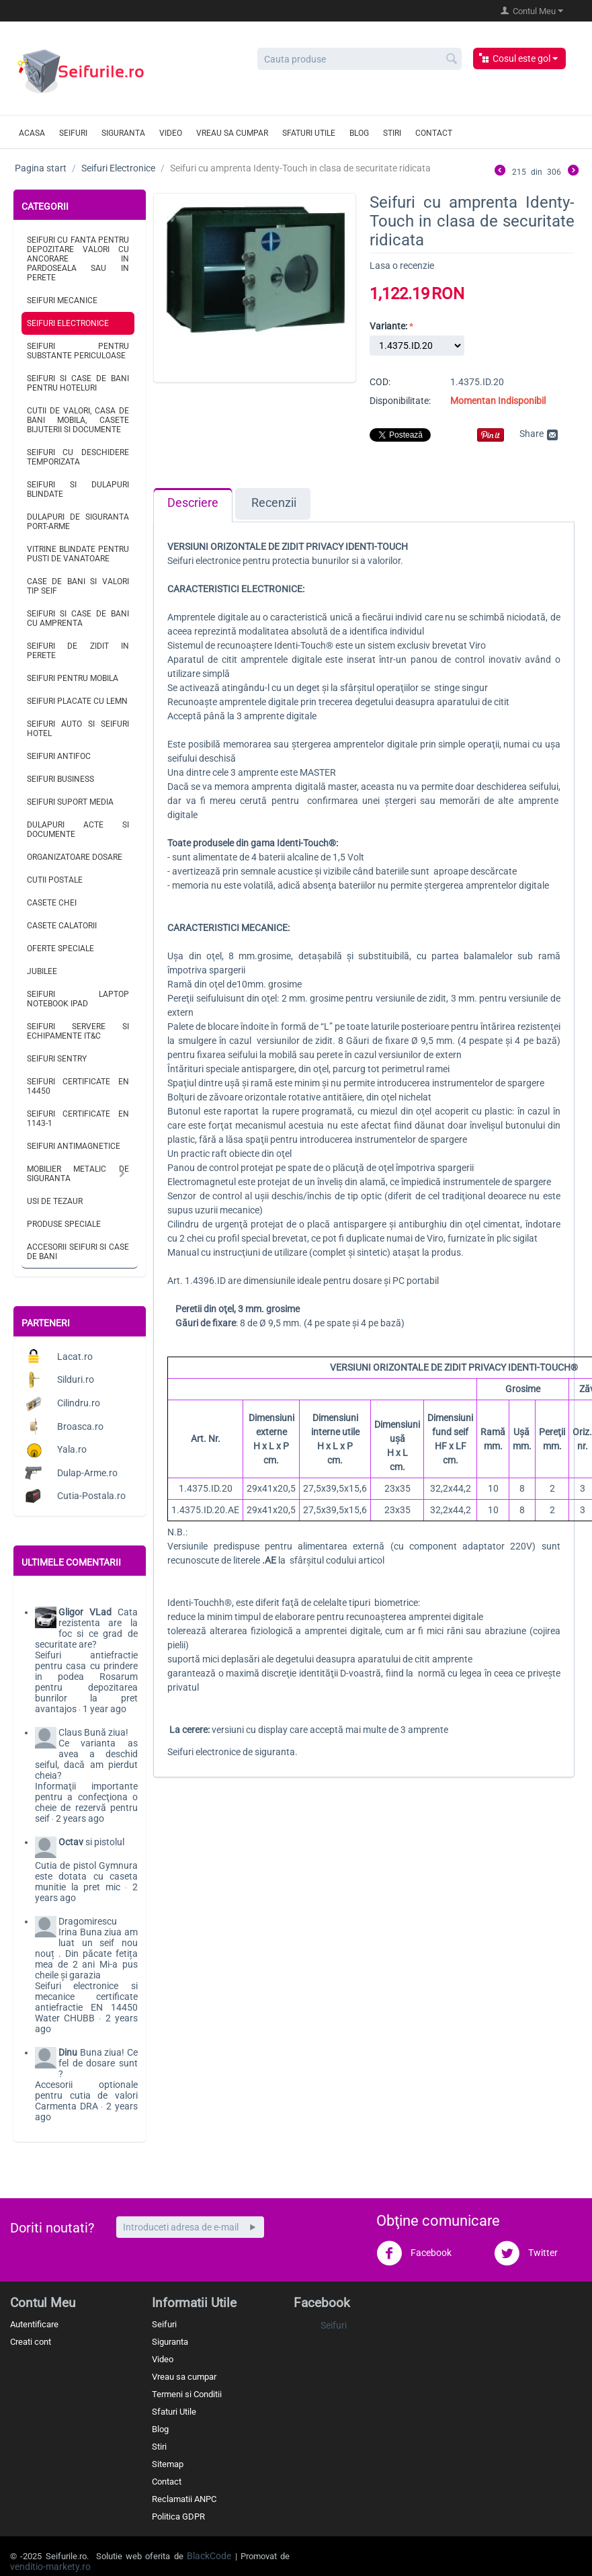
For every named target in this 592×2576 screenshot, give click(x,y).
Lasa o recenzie (402, 265)
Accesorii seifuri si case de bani (78, 1251)
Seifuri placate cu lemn (77, 701)
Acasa (32, 133)
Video (170, 133)
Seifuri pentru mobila (72, 678)
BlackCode (209, 2555)
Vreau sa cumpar (232, 133)
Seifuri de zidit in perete (78, 650)
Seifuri (73, 133)
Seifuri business (60, 779)
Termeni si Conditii (187, 2394)
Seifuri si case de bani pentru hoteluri (78, 383)
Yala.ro (72, 1449)
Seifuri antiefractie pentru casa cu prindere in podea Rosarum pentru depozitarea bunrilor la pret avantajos (86, 1682)
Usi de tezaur (55, 1201)
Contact (433, 133)
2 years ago (80, 1818)
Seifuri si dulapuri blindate (78, 489)
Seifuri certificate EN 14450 (78, 1086)
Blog (359, 133)
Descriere (192, 503)
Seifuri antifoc (59, 756)
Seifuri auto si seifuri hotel (78, 728)
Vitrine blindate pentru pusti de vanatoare (78, 554)
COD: (380, 381)
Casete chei (52, 903)
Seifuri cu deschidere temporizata (78, 457)
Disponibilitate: (400, 400)
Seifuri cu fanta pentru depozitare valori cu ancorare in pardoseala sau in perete (78, 258)
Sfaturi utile (308, 133)
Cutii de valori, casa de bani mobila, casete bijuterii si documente (78, 420)
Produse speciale (64, 1224)
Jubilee (42, 971)
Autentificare (34, 2324)
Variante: (388, 326)
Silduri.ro (75, 1379)
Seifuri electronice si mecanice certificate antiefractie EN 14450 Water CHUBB (86, 2001)
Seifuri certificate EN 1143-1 (78, 1118)
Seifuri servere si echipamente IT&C (78, 1031)
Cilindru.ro (78, 1403)
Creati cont (30, 2342)
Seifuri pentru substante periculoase (78, 350)
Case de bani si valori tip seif (78, 586)
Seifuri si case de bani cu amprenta (78, 618)
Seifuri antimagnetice (73, 1146)
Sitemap (167, 2464)
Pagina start (41, 168)
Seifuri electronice (204, 560)
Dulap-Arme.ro (87, 1472)
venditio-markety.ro (50, 2566)
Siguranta (123, 133)
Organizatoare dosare (74, 857)
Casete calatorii (62, 925)
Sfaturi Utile (174, 2412)
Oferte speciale (60, 948)
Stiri (392, 133)
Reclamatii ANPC (184, 2499)
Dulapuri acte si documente (78, 829)
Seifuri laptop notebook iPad (78, 999)
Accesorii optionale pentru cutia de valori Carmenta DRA (86, 2095)
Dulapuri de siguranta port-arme (78, 521)
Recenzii (273, 503)
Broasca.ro (80, 1426)
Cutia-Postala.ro (91, 1495)
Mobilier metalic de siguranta (78, 1173)
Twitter (526, 2253)
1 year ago (104, 1708)
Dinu (67, 2052)
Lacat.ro (75, 1356)
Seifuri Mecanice (62, 300)
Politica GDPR (178, 2516)
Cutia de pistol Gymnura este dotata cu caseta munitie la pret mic (86, 1876)
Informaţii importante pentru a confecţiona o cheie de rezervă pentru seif (86, 1802)
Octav (70, 1842)
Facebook (414, 2253)
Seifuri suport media (70, 802)
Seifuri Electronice (118, 168)
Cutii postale (55, 880)
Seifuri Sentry (57, 1058)
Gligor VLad (85, 1612)
